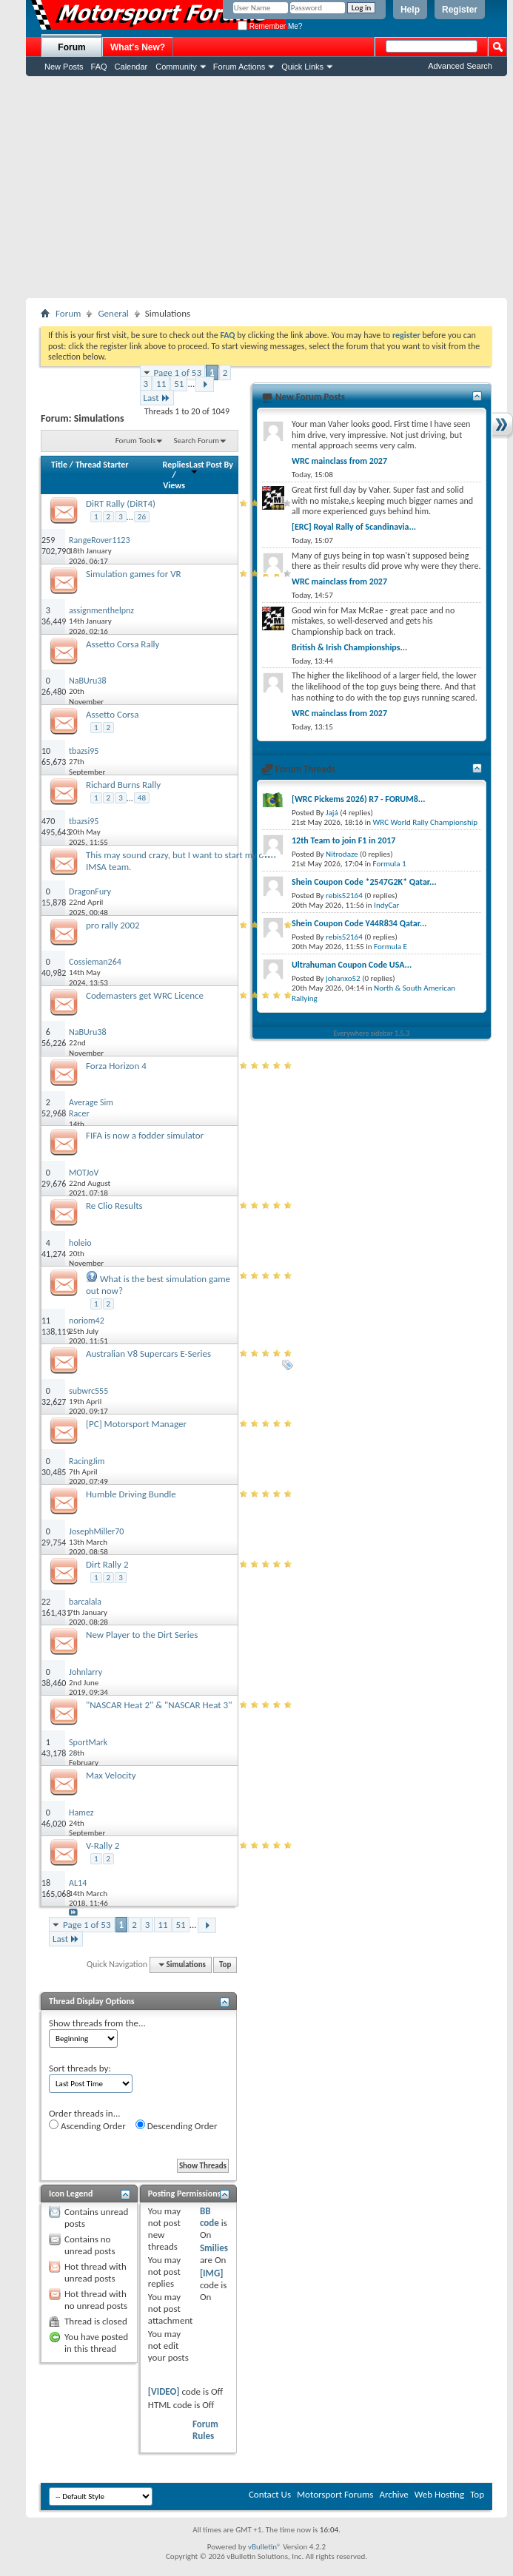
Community (176, 66)
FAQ (99, 66)
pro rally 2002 (113, 925)
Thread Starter (102, 464)
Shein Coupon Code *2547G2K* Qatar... (364, 882)
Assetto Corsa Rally (123, 644)
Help (410, 9)
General (113, 313)
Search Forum (197, 440)
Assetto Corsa (112, 714)
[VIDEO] (164, 2391)
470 (48, 821)
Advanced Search (460, 65)
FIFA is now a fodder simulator (145, 1135)
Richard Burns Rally (123, 784)
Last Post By (211, 467)
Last (157, 397)
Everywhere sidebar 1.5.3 (372, 1033)
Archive (393, 2494)
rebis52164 (344, 895)
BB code (209, 2216)
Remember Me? (270, 26)
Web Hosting (439, 2494)
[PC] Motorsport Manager (136, 1423)
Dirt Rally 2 (107, 1564)
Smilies (214, 2247)
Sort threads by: (80, 2068)
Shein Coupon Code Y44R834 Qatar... (359, 923)
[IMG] (212, 2273)
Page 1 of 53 (178, 372)
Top (225, 1964)
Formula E (390, 946)
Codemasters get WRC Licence (145, 995)
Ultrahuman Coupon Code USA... (352, 965)
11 (161, 383)
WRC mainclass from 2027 (339, 461)
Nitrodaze (342, 854)
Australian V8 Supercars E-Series (148, 1353)
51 (179, 383)
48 (142, 798)
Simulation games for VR (133, 573)
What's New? (137, 47)
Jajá (332, 812)
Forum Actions (239, 66)
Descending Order (176, 2125)
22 (45, 1601)
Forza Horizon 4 (116, 1065)
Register (459, 9)
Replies (176, 464)
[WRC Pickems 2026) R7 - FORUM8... (358, 799)
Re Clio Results (114, 1205)
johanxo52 (343, 978)
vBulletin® (264, 2547)
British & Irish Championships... (349, 647)
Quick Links (302, 66)
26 (142, 517)
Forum (71, 47)
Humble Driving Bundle (131, 1494)
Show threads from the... (97, 2023)
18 (45, 1883)
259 (48, 540)
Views (174, 485)
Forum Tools (135, 440)
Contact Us (270, 2494)
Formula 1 (389, 864)
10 (45, 751)
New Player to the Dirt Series (142, 1634)
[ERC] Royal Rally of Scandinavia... (354, 527)
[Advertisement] (266, 187)
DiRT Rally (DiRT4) (120, 503)
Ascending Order (87, 2125)
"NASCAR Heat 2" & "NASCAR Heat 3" (159, 1704)
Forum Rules (205, 2429)
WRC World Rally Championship (425, 822)
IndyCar (386, 905)
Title (59, 464)
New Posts (64, 66)
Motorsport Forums (335, 2494)
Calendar (131, 66)
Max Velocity (111, 1775)
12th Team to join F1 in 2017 (343, 840)
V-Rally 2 (102, 1845)
